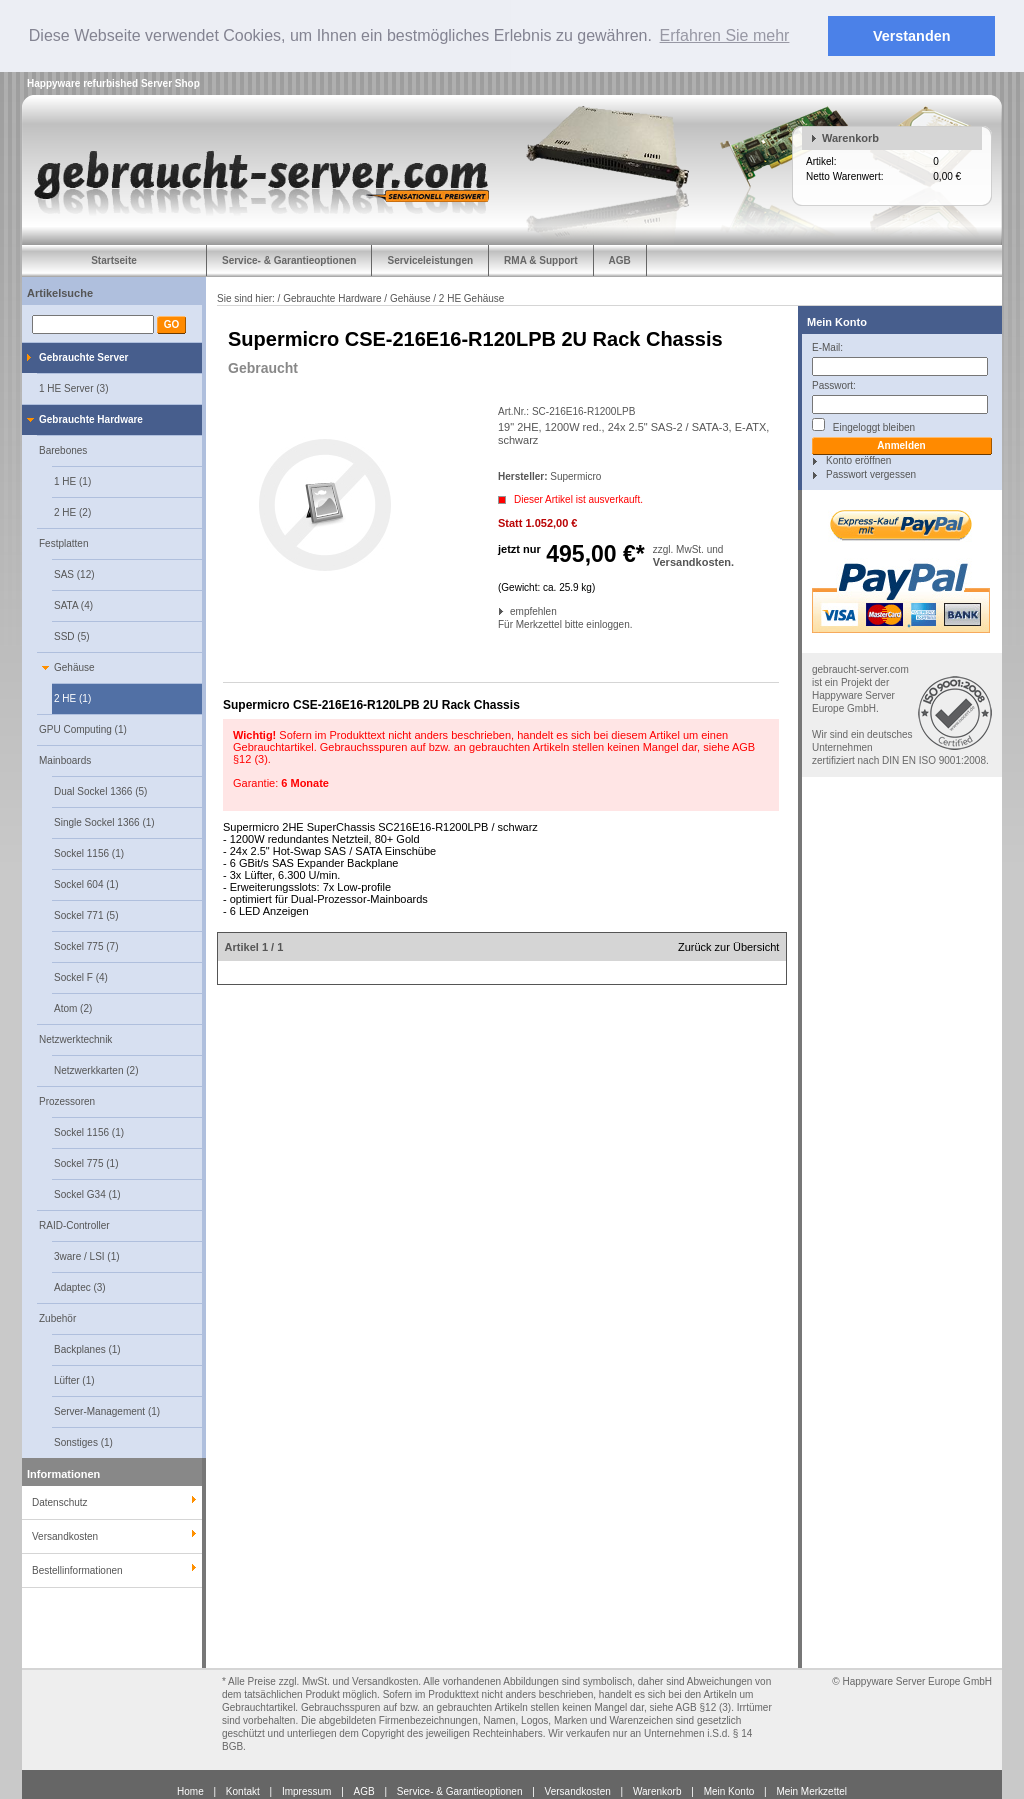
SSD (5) (72, 635)
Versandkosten (578, 1790)
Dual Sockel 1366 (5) (100, 790)
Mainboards (65, 759)
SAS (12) (74, 573)
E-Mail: (827, 346)
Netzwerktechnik (75, 1038)
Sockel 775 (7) (86, 945)
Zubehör (57, 1317)
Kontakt (243, 1790)
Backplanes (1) (87, 1348)
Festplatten (63, 542)
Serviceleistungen (430, 259)
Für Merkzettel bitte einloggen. (499, 623)
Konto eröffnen (858, 459)
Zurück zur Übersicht (728, 946)
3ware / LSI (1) (87, 1255)
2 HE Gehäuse (472, 297)
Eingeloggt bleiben (863, 424)
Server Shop (170, 82)
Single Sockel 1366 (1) (104, 821)
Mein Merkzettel (811, 1790)
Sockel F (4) (81, 976)
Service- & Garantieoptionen (289, 259)
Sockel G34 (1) (87, 1193)
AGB (620, 259)
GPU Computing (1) (83, 728)
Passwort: (834, 384)
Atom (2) (73, 1007)
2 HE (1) (72, 697)
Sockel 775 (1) (86, 1162)
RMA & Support (541, 259)
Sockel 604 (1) (86, 883)
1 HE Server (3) (73, 387)
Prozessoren (67, 1100)
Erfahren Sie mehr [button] (725, 35)
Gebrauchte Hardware (91, 418)
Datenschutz (60, 1501)
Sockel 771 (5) (86, 914)
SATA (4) (73, 604)
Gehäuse (74, 666)
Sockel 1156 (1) (89, 852)
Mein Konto (837, 321)
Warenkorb (850, 137)
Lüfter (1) (74, 1379)
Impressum (306, 1790)
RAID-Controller (74, 1224)
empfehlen (511, 610)
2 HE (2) (72, 511)
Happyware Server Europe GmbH (917, 1680)
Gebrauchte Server (84, 356)
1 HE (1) (72, 480)
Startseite (114, 259)
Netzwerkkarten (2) (96, 1069)
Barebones (63, 449)
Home (190, 1790)
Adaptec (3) (80, 1286)
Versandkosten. (693, 561)
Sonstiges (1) (83, 1441)
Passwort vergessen (871, 473)
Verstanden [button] (912, 36)
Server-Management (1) (107, 1410)
